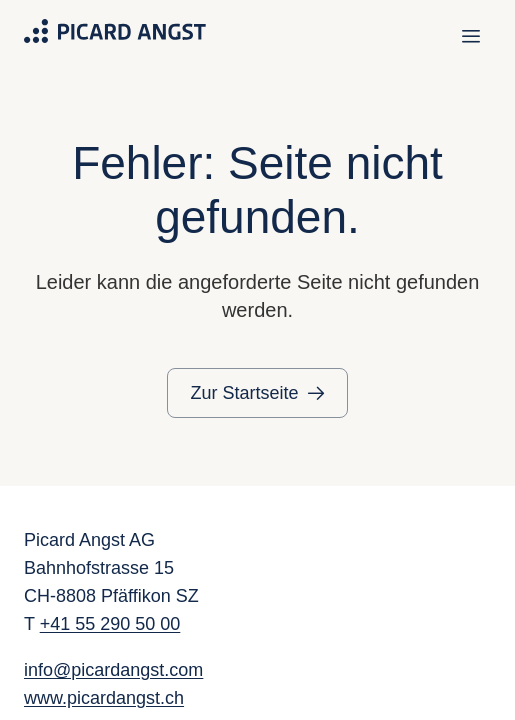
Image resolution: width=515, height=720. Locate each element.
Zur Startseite (244, 393)
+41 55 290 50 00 (110, 624)
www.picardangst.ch (104, 698)
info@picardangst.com (113, 670)
